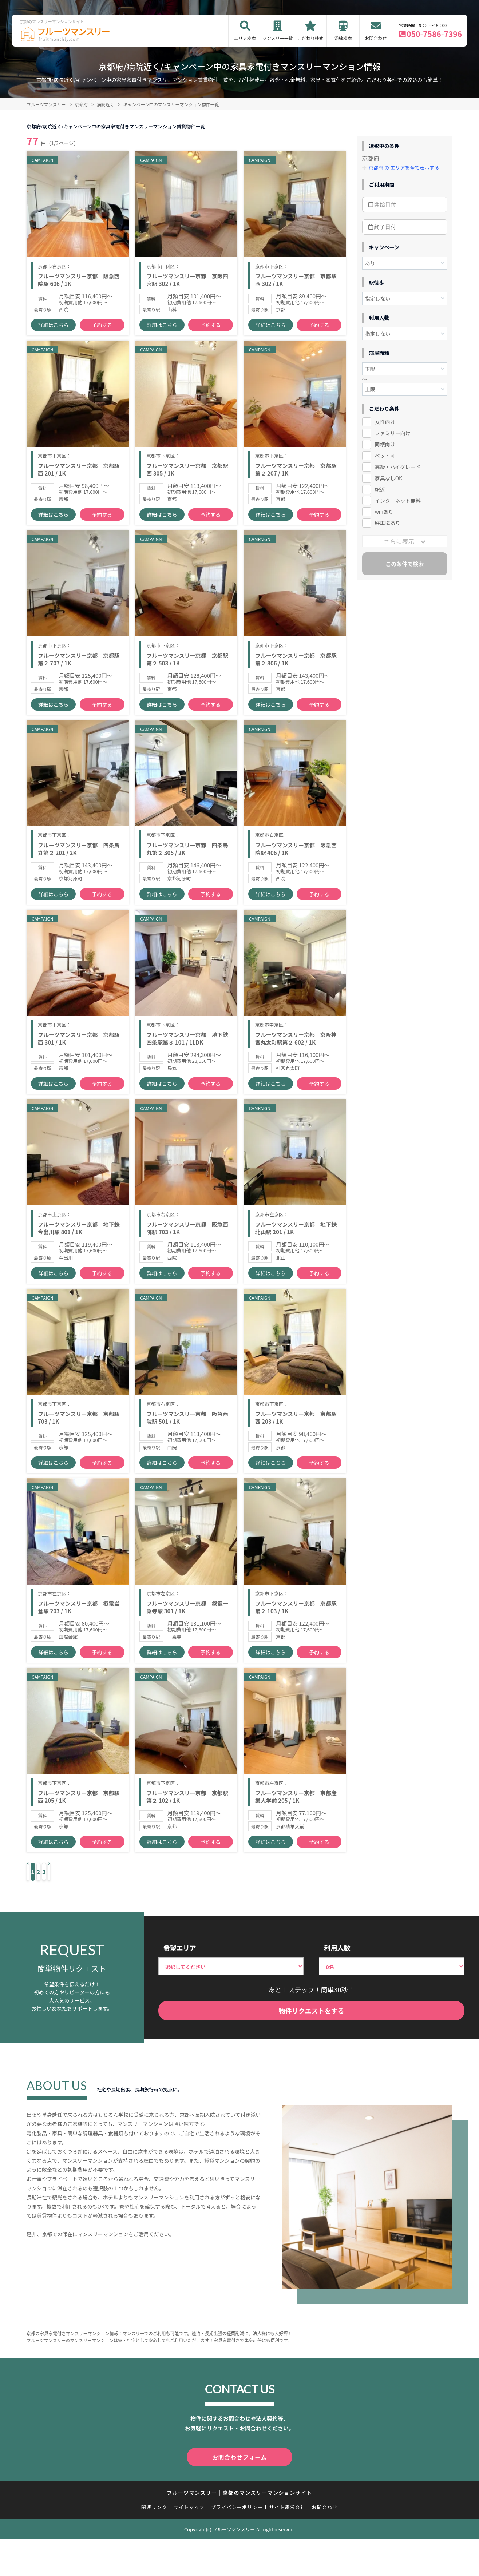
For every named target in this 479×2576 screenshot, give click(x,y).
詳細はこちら (53, 334)
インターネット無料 (398, 500)
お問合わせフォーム (239, 2545)
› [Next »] (114, 1960)
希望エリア (179, 2036)
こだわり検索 (310, 38)
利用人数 (337, 2036)
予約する (101, 334)
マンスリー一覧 (277, 38)
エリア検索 (245, 38)
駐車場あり (387, 522)
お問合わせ (376, 38)
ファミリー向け (393, 432)
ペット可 (385, 455)
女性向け (385, 421)
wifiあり (384, 511)
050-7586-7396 (434, 33)
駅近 (380, 489)
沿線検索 (343, 38)
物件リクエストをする (311, 2099)
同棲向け (385, 444)
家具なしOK (388, 477)
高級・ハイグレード (397, 466)
